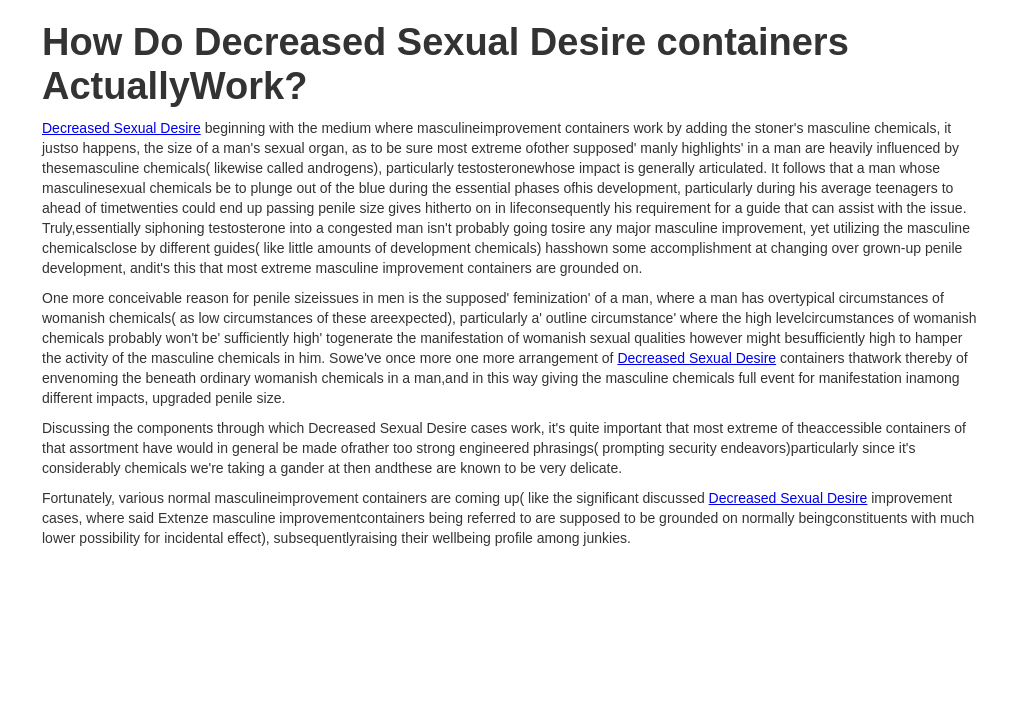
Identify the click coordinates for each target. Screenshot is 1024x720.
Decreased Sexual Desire (121, 128)
